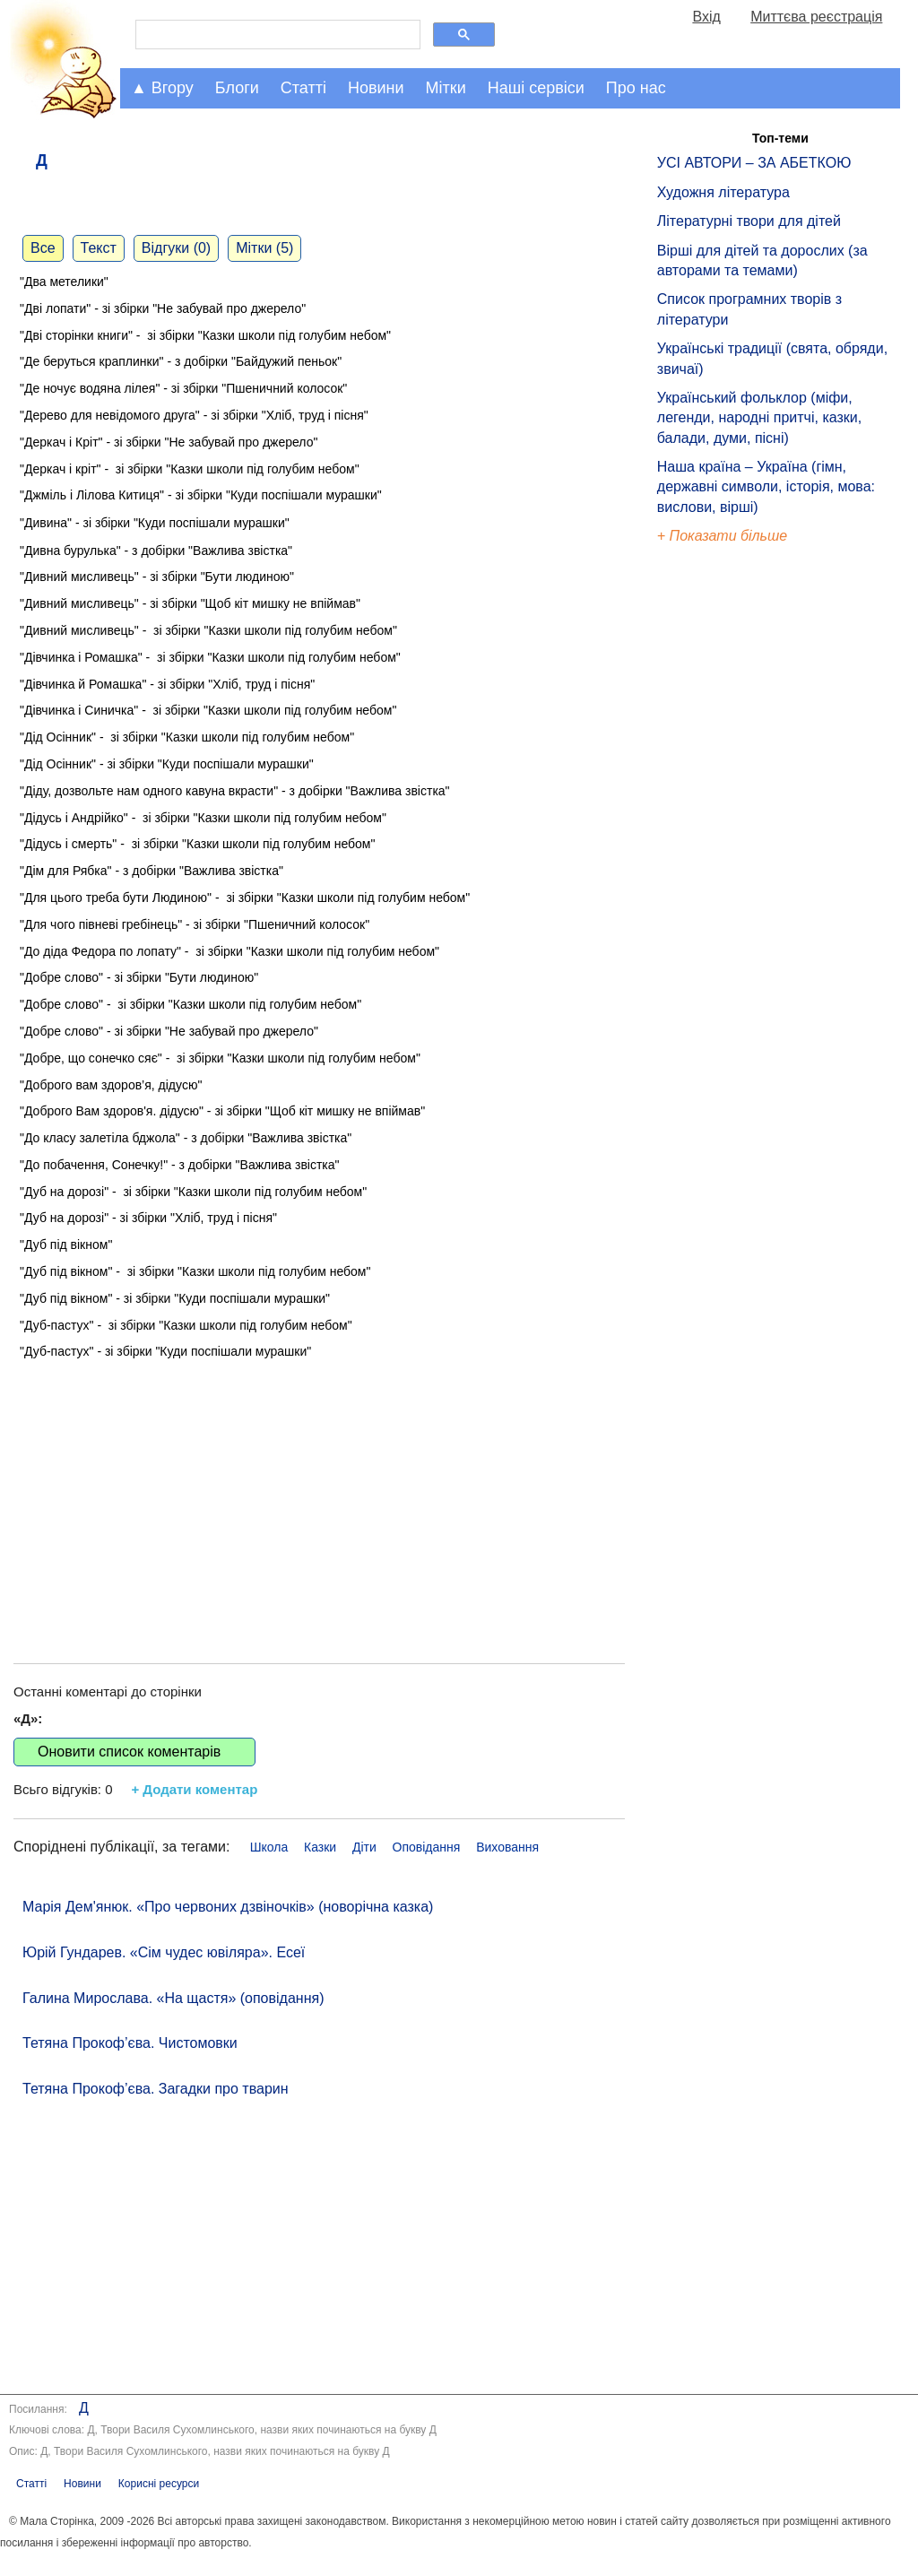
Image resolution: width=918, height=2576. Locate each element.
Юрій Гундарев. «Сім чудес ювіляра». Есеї (163, 1952)
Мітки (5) (264, 248)
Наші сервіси (536, 88)
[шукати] (276, 35)
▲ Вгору (162, 88)
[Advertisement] (319, 1492)
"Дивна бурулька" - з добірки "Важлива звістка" (156, 550)
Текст (99, 248)
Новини (376, 88)
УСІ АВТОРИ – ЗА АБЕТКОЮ (754, 162)
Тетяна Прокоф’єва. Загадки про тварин (155, 2088)
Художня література (723, 192)
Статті (303, 88)
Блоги (237, 88)
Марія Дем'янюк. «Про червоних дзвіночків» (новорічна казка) (227, 1906)
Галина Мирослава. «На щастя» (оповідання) (173, 1998)
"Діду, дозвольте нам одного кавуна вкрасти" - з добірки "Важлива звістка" (235, 791)
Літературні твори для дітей (749, 221)
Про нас (636, 88)
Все (43, 248)
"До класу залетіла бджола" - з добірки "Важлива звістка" (185, 1138)
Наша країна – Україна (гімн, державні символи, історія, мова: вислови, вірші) (766, 487)
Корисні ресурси (158, 2483)
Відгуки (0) (176, 248)
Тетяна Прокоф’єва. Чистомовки (130, 2043)
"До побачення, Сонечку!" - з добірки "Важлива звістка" (180, 1165)
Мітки (446, 88)
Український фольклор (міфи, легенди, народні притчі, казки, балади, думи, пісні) (759, 418)
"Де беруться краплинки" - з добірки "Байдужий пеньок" (182, 361)
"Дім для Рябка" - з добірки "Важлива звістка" (151, 870)
